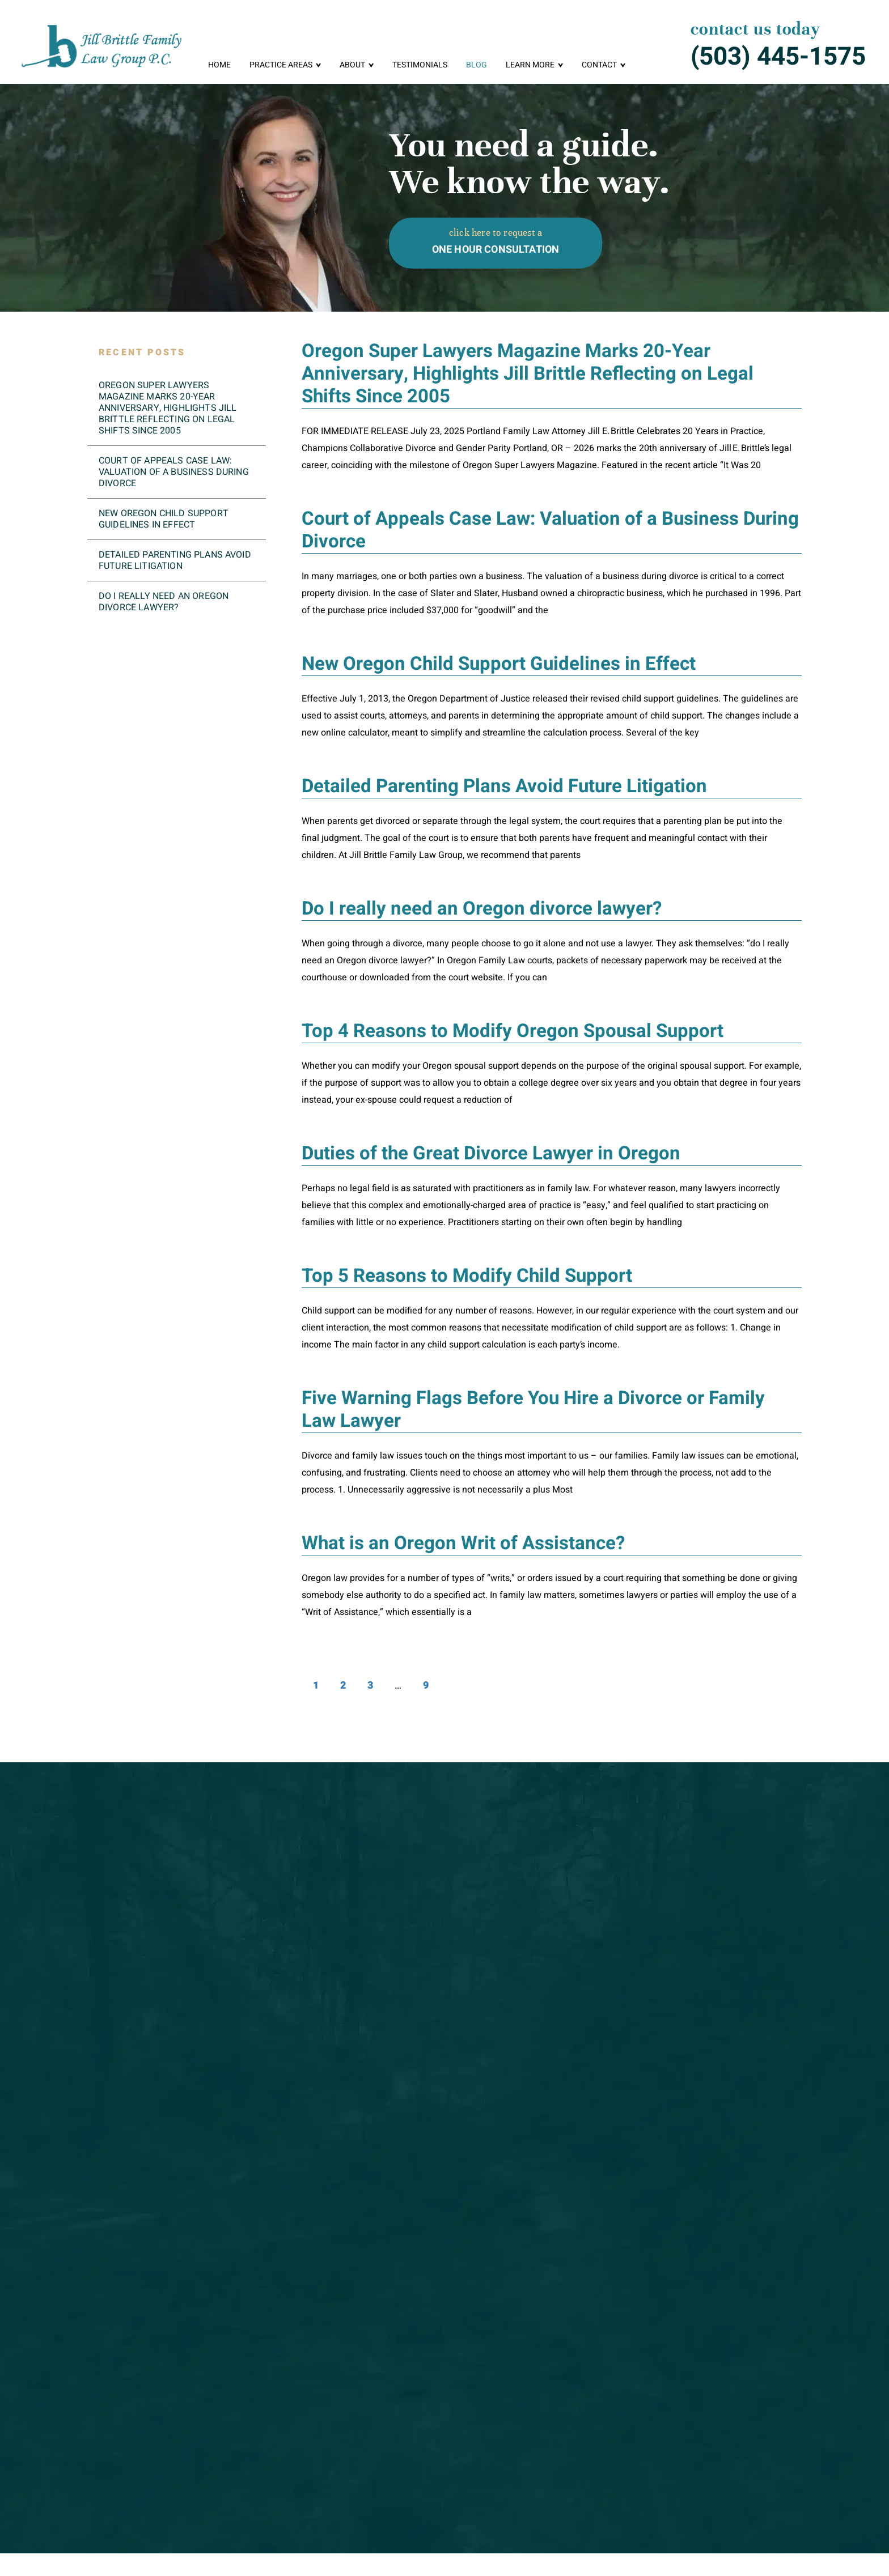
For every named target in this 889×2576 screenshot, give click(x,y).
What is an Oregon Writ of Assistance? (463, 1543)
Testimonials (419, 65)
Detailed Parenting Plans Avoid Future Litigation (504, 786)
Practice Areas (280, 65)
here (289, 2064)
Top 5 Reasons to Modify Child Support (467, 1276)
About (352, 65)
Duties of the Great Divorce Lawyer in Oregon (491, 1153)
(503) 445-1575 (778, 57)
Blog (476, 65)
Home (219, 65)
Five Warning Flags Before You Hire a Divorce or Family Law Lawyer (533, 1409)
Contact (599, 65)
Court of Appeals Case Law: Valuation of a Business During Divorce (550, 530)
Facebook (714, 2533)
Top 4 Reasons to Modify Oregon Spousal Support (512, 1031)
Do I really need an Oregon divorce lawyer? (482, 909)
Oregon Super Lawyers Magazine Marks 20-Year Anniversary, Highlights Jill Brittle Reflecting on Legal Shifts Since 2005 (527, 373)
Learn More (530, 65)
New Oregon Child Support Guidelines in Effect (499, 664)
